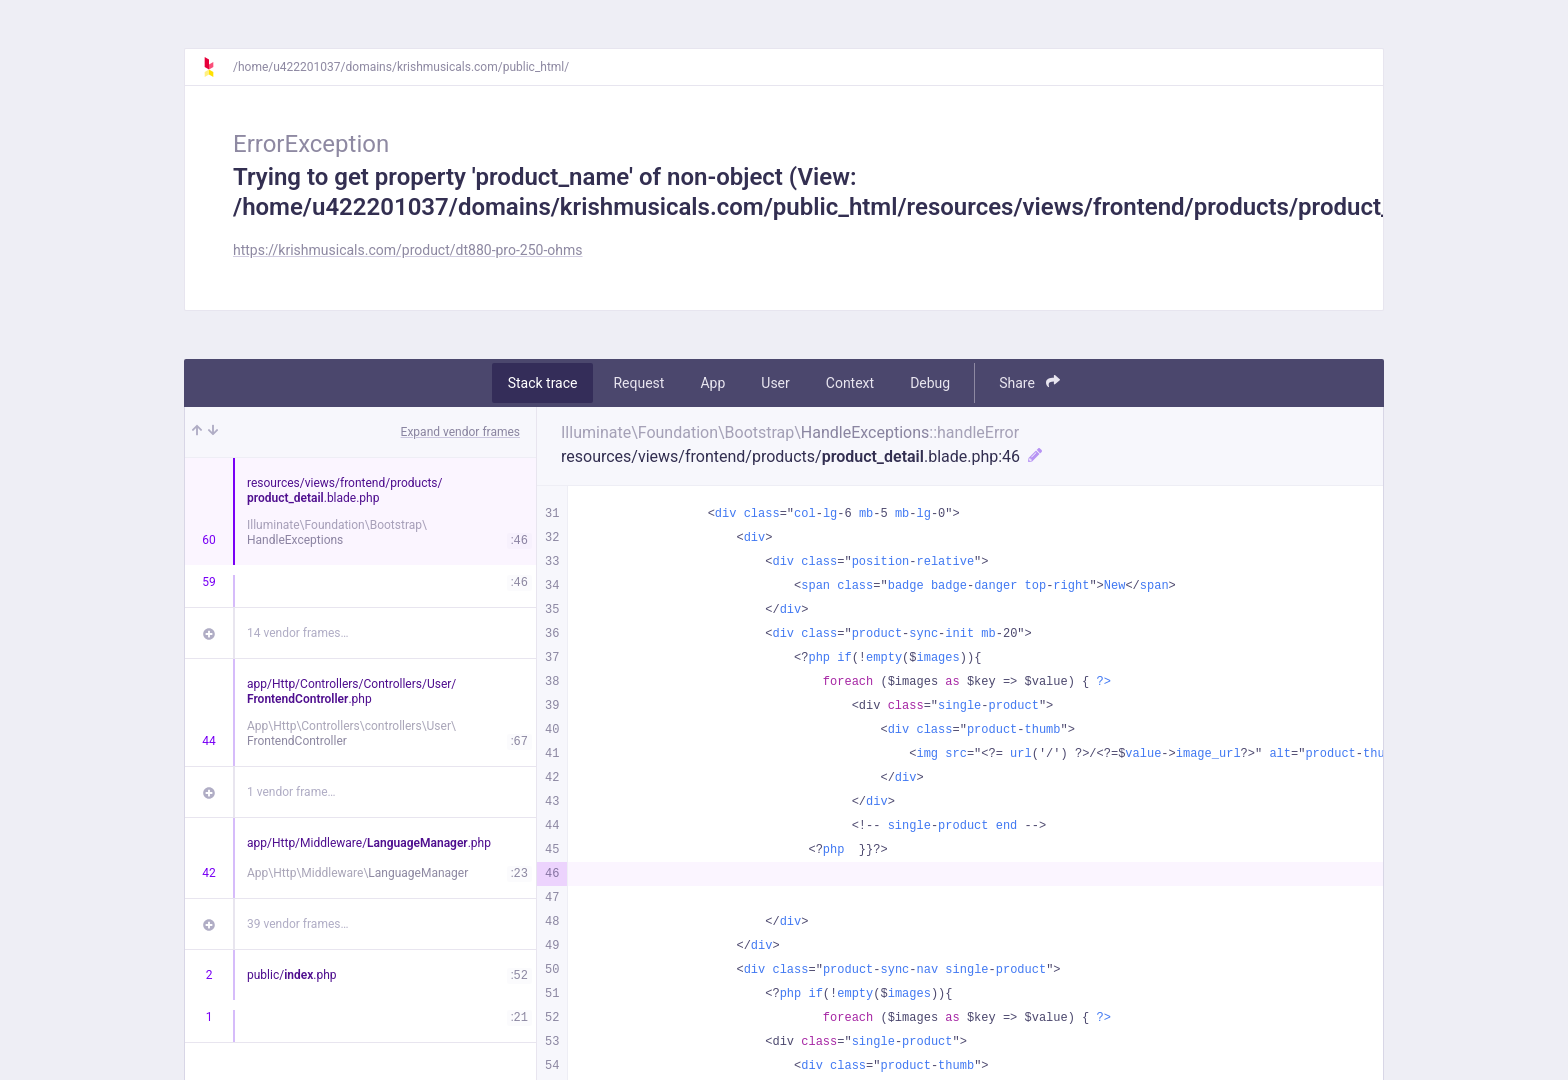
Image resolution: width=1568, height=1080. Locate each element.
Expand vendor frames (460, 432)
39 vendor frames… (297, 924)
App (712, 383)
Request (638, 383)
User (775, 383)
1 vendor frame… (291, 792)
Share (1029, 382)
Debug (930, 383)
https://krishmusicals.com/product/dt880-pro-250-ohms (408, 250)
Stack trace (543, 383)
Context (850, 383)
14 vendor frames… (297, 633)
